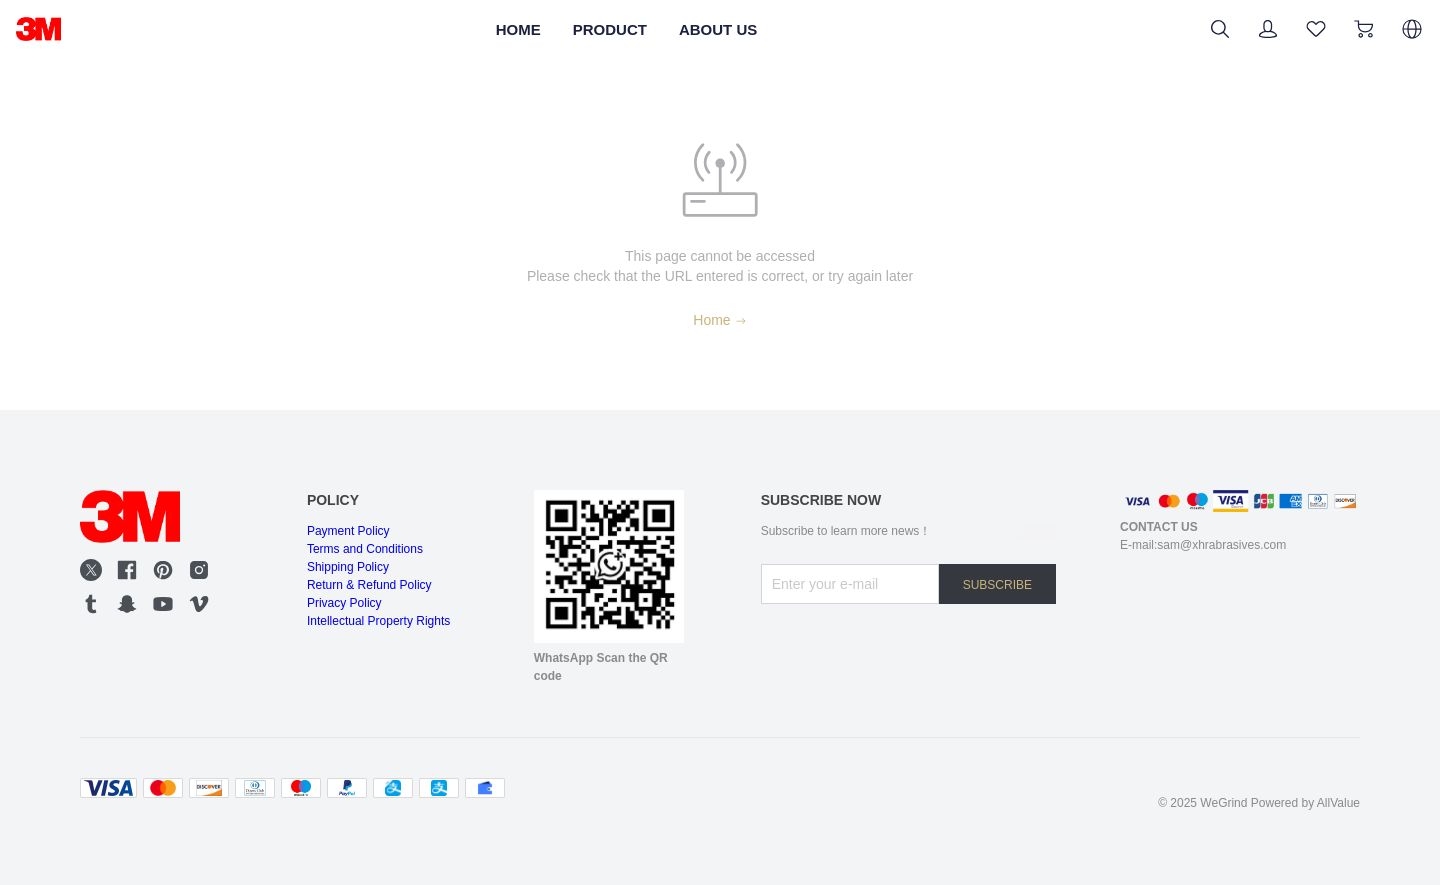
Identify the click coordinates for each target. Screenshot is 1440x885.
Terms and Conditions (370, 553)
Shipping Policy (351, 574)
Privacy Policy (346, 616)
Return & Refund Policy (376, 595)
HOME (493, 29)
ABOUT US (738, 29)
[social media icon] (91, 570)
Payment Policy (351, 532)
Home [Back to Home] (719, 320)
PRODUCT (604, 29)
